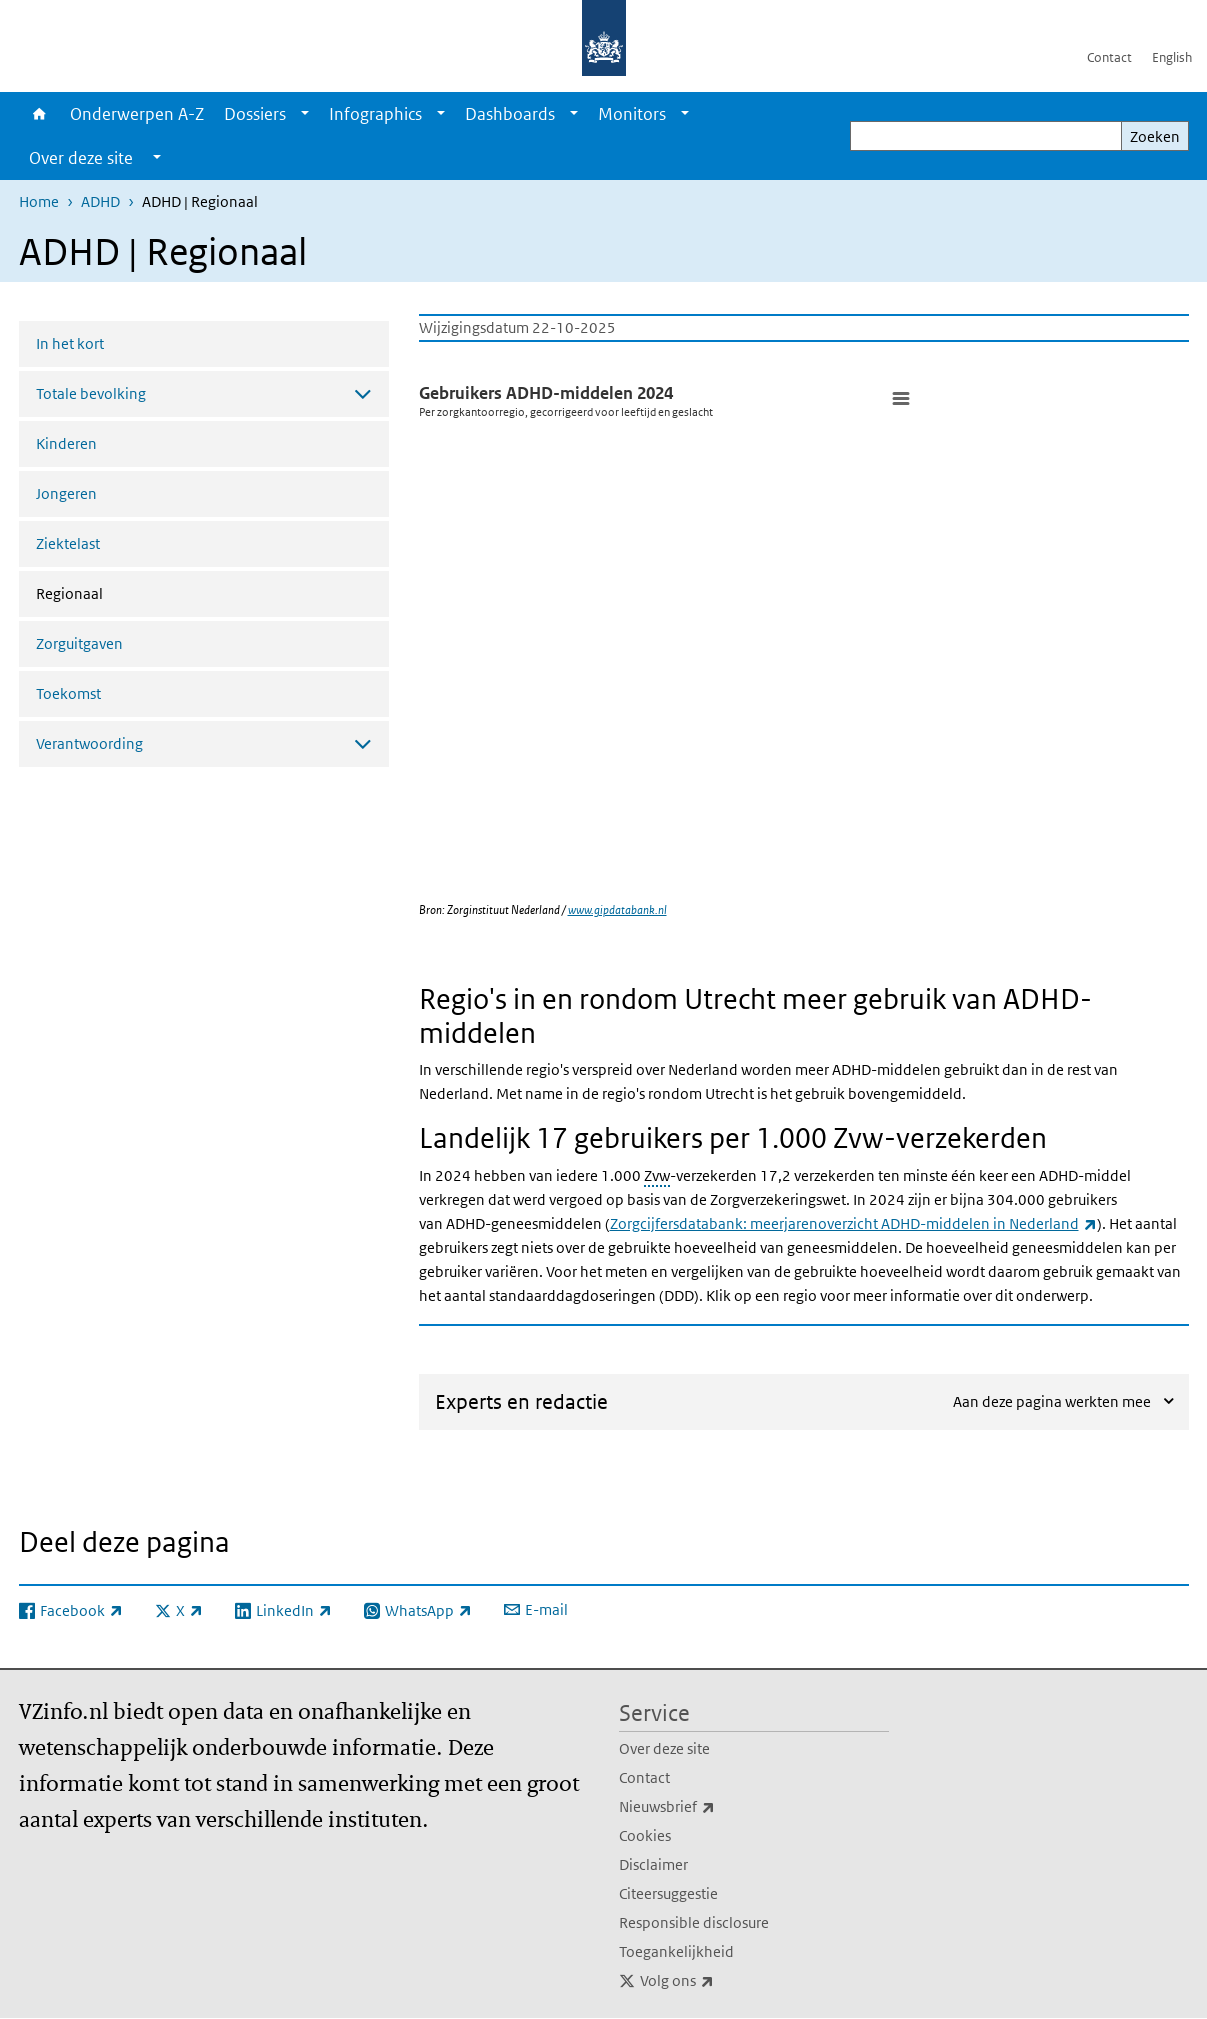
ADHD (100, 201)
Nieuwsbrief (711, 1807)
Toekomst (68, 693)
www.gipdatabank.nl (617, 909)
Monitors (632, 114)
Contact (1109, 57)
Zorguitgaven (79, 643)
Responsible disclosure (694, 1922)
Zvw (657, 1175)
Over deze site (664, 1748)
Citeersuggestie (668, 1893)
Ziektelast (68, 543)
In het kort (70, 343)
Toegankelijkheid (676, 1951)
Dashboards (510, 114)
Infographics (375, 114)
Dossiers (255, 114)
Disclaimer (653, 1864)
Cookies (645, 1835)
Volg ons (721, 1981)
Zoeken (1155, 136)
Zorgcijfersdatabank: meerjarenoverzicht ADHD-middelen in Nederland (853, 1223)
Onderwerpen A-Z (137, 114)
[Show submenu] (305, 114)
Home (39, 114)
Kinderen (66, 443)
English (1172, 57)
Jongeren (66, 493)
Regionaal (122, 592)
